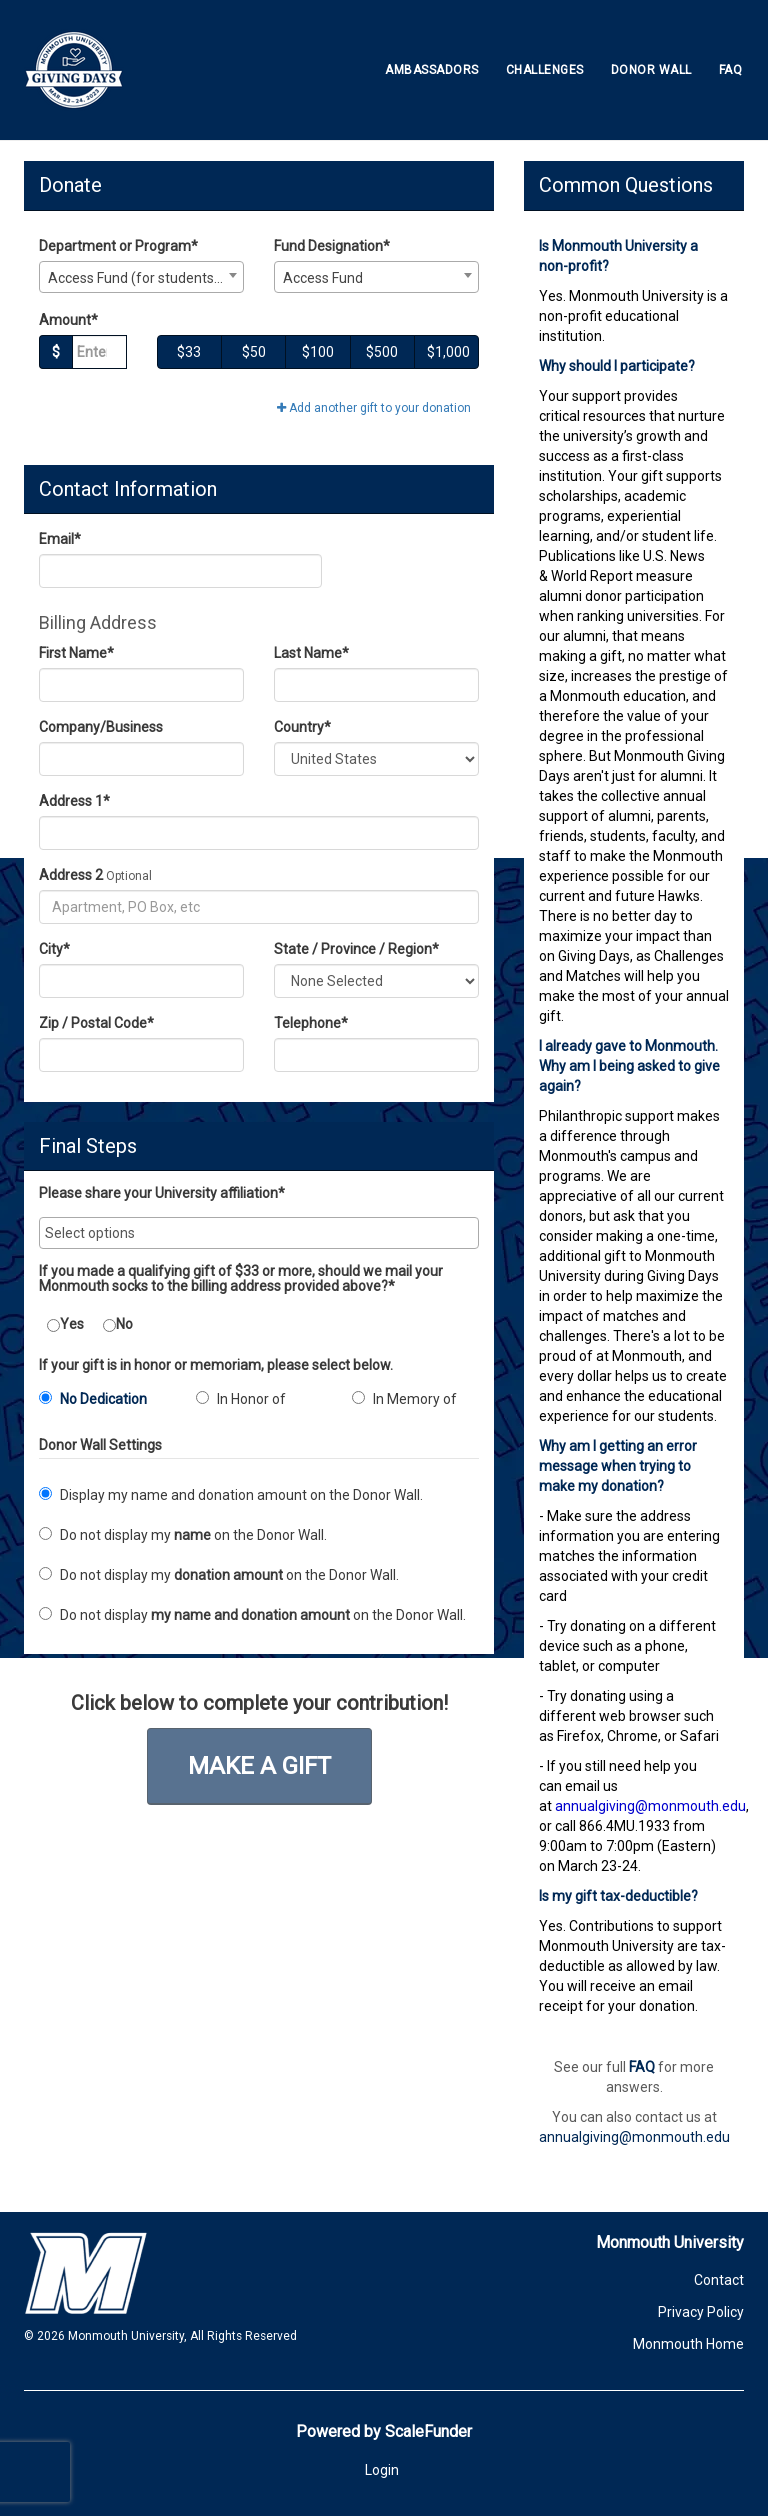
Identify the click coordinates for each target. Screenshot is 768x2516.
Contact (719, 2280)
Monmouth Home (688, 2344)
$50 (254, 352)
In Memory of (404, 1399)
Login (382, 2470)
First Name (76, 653)
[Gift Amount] (99, 352)
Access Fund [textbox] (323, 278)
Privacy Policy (701, 2312)
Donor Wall (651, 70)
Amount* (68, 320)
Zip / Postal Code (96, 1023)
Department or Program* (118, 246)
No (118, 1324)
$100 (318, 352)
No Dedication (93, 1399)
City (54, 949)
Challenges (545, 70)
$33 (189, 352)
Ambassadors (432, 70)
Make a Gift (259, 1766)
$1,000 (448, 352)
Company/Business (101, 727)
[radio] (102, 1403)
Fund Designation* (332, 246)
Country (302, 727)
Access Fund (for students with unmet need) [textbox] (145, 278)
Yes (65, 1324)
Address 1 (74, 801)
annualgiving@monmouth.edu (634, 2137)
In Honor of (241, 1399)
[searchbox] (259, 1233)
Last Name (311, 653)
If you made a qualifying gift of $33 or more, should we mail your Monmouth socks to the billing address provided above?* (241, 1279)
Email (60, 539)
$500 (382, 352)
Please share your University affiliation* (162, 1193)
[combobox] (141, 277)
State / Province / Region (356, 949)
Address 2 (71, 875)
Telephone (311, 1023)
